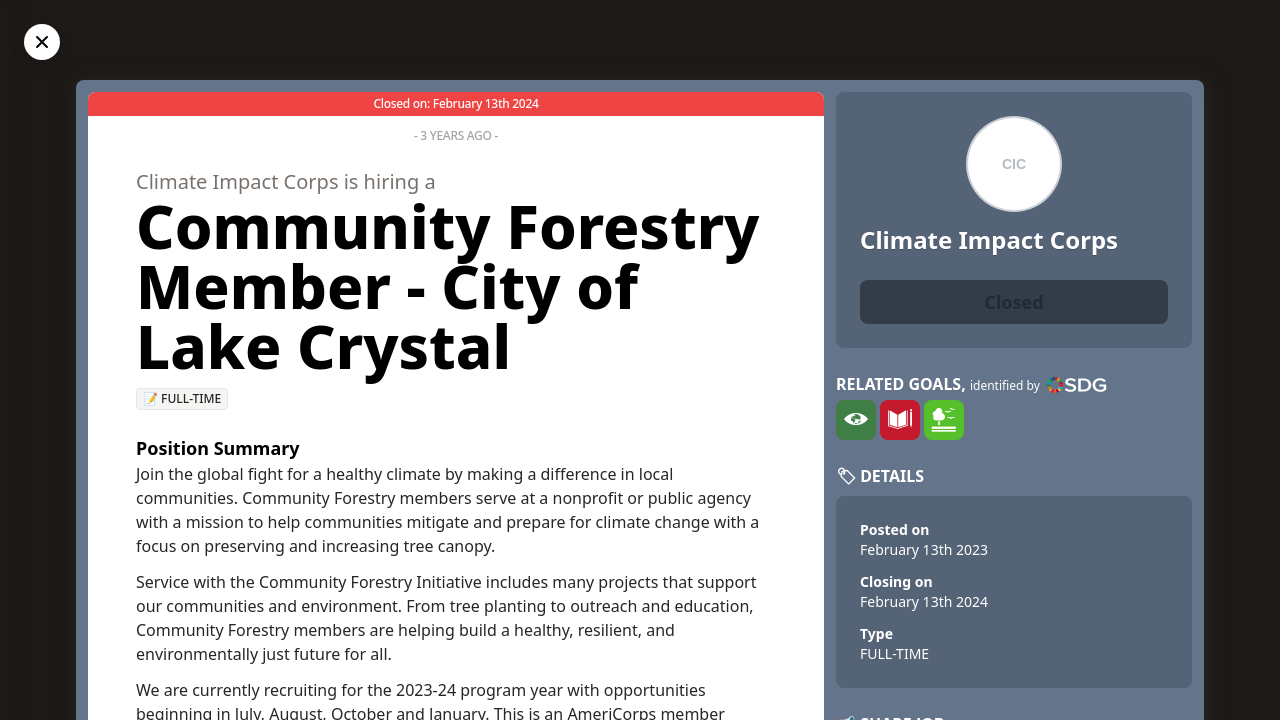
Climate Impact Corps (989, 239)
